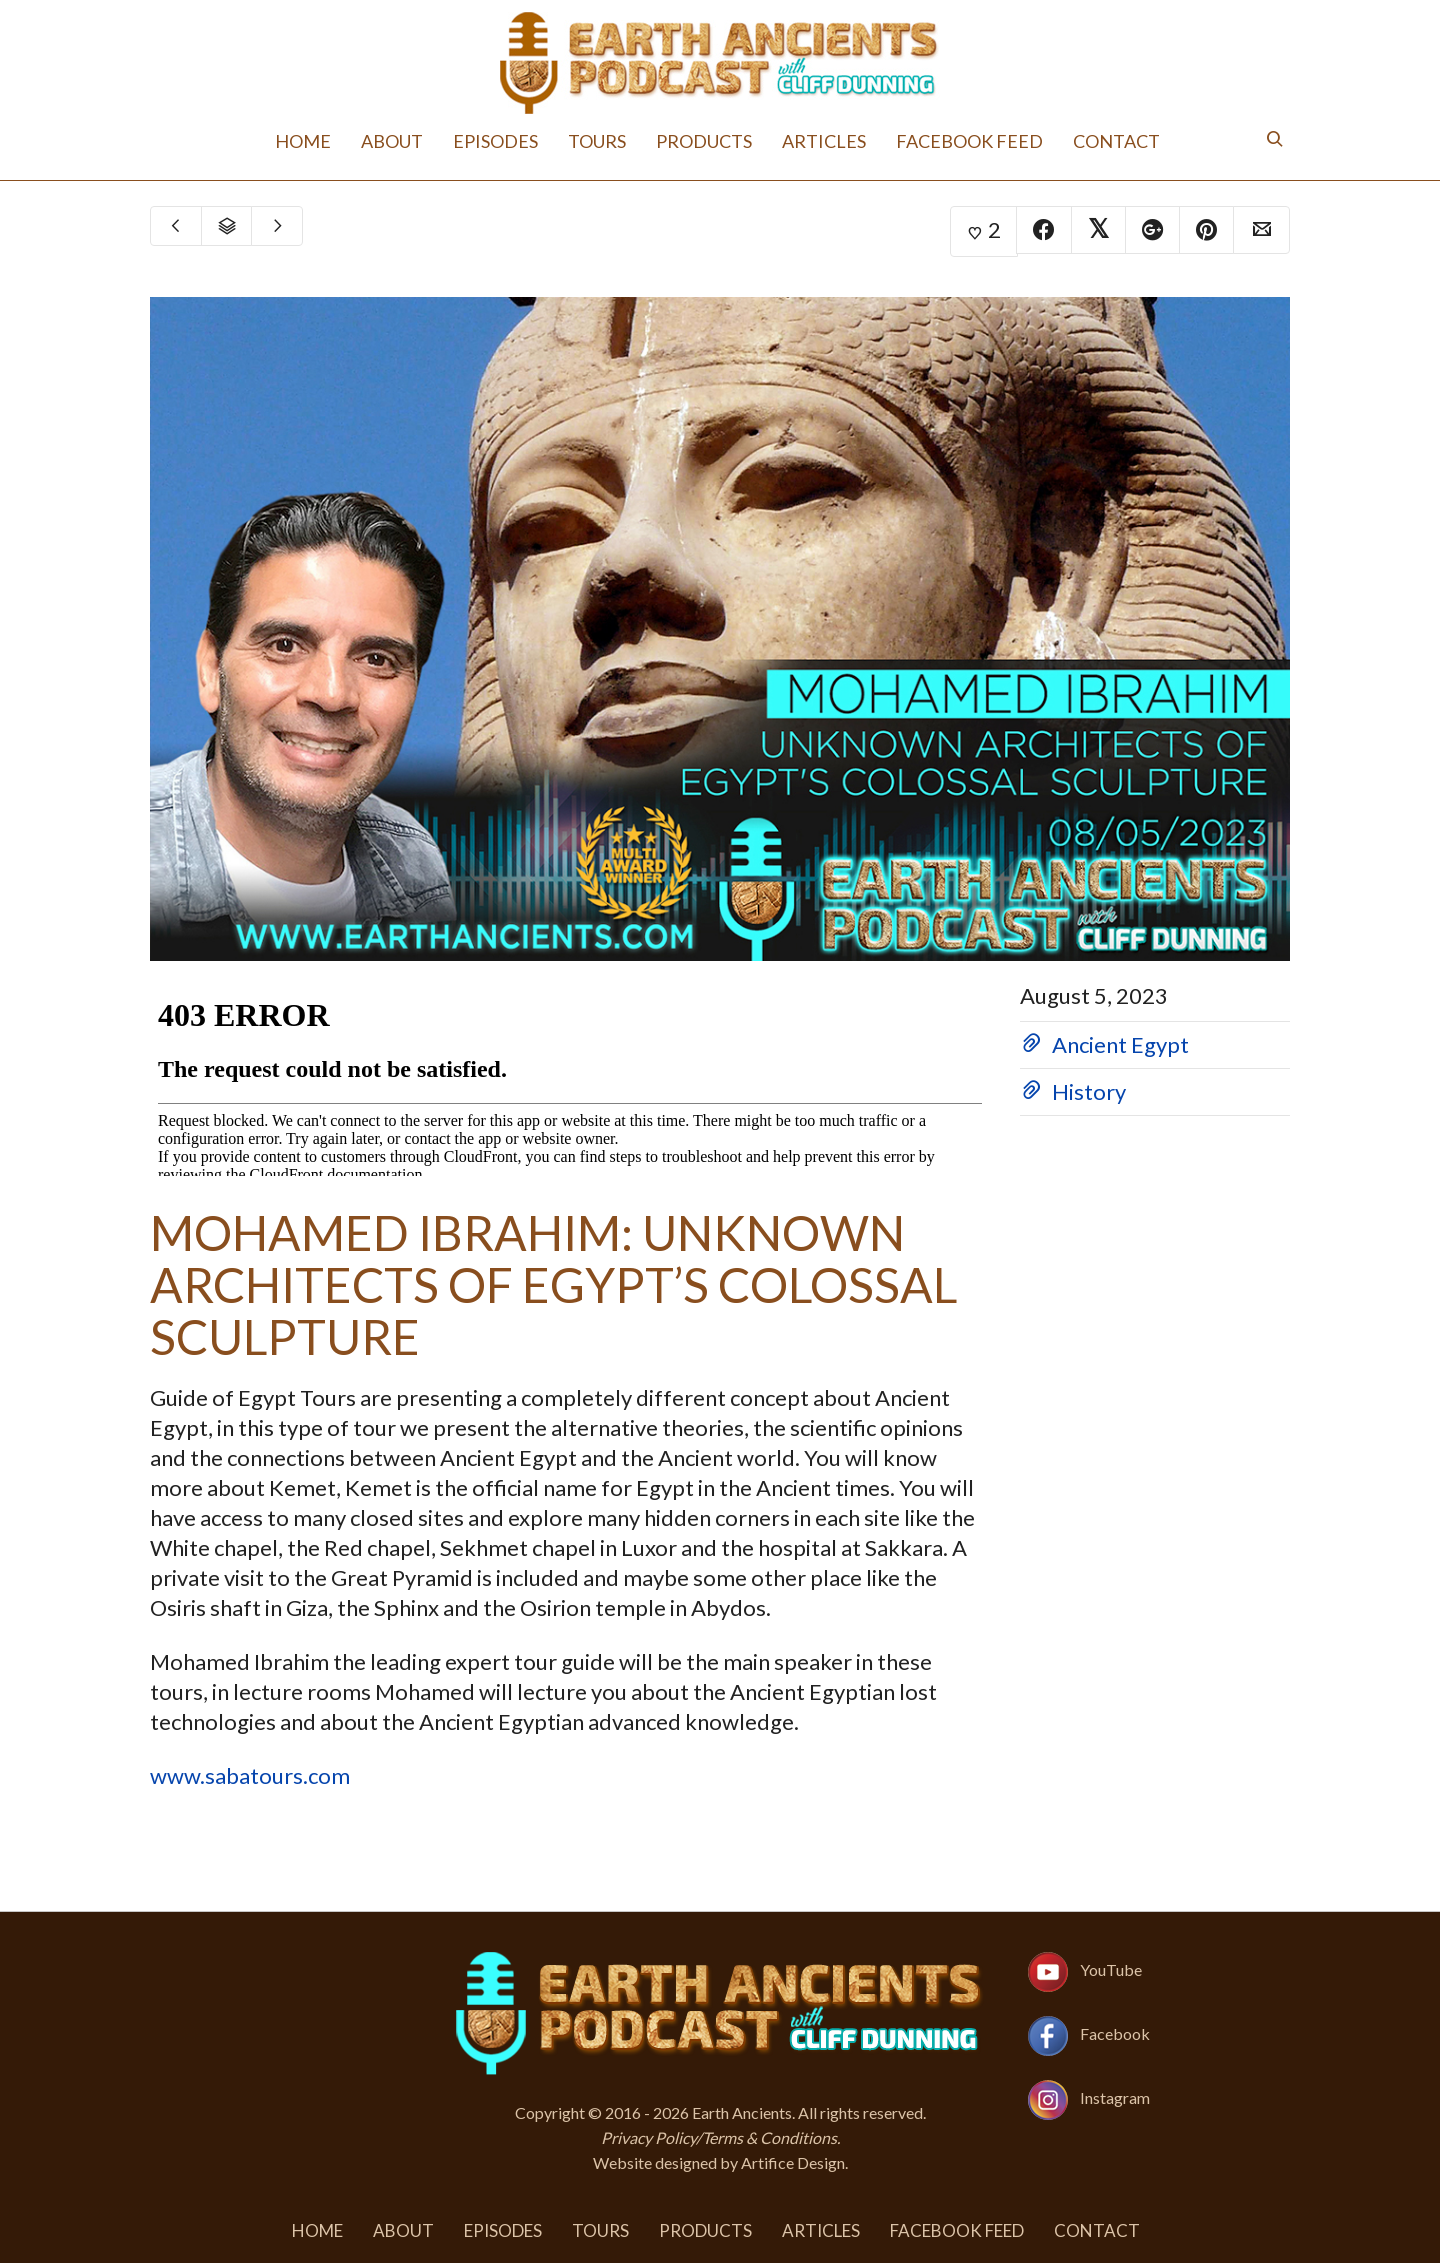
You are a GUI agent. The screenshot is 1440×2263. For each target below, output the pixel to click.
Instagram (1115, 2097)
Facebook (1115, 2033)
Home (303, 141)
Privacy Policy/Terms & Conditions (719, 2137)
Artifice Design (793, 2162)
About (392, 141)
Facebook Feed (969, 141)
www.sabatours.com (250, 1775)
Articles (824, 141)
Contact (1116, 141)
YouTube (1111, 1969)
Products (704, 141)
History (1089, 1091)
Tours (597, 141)
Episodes (495, 141)
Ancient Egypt (1120, 1044)
